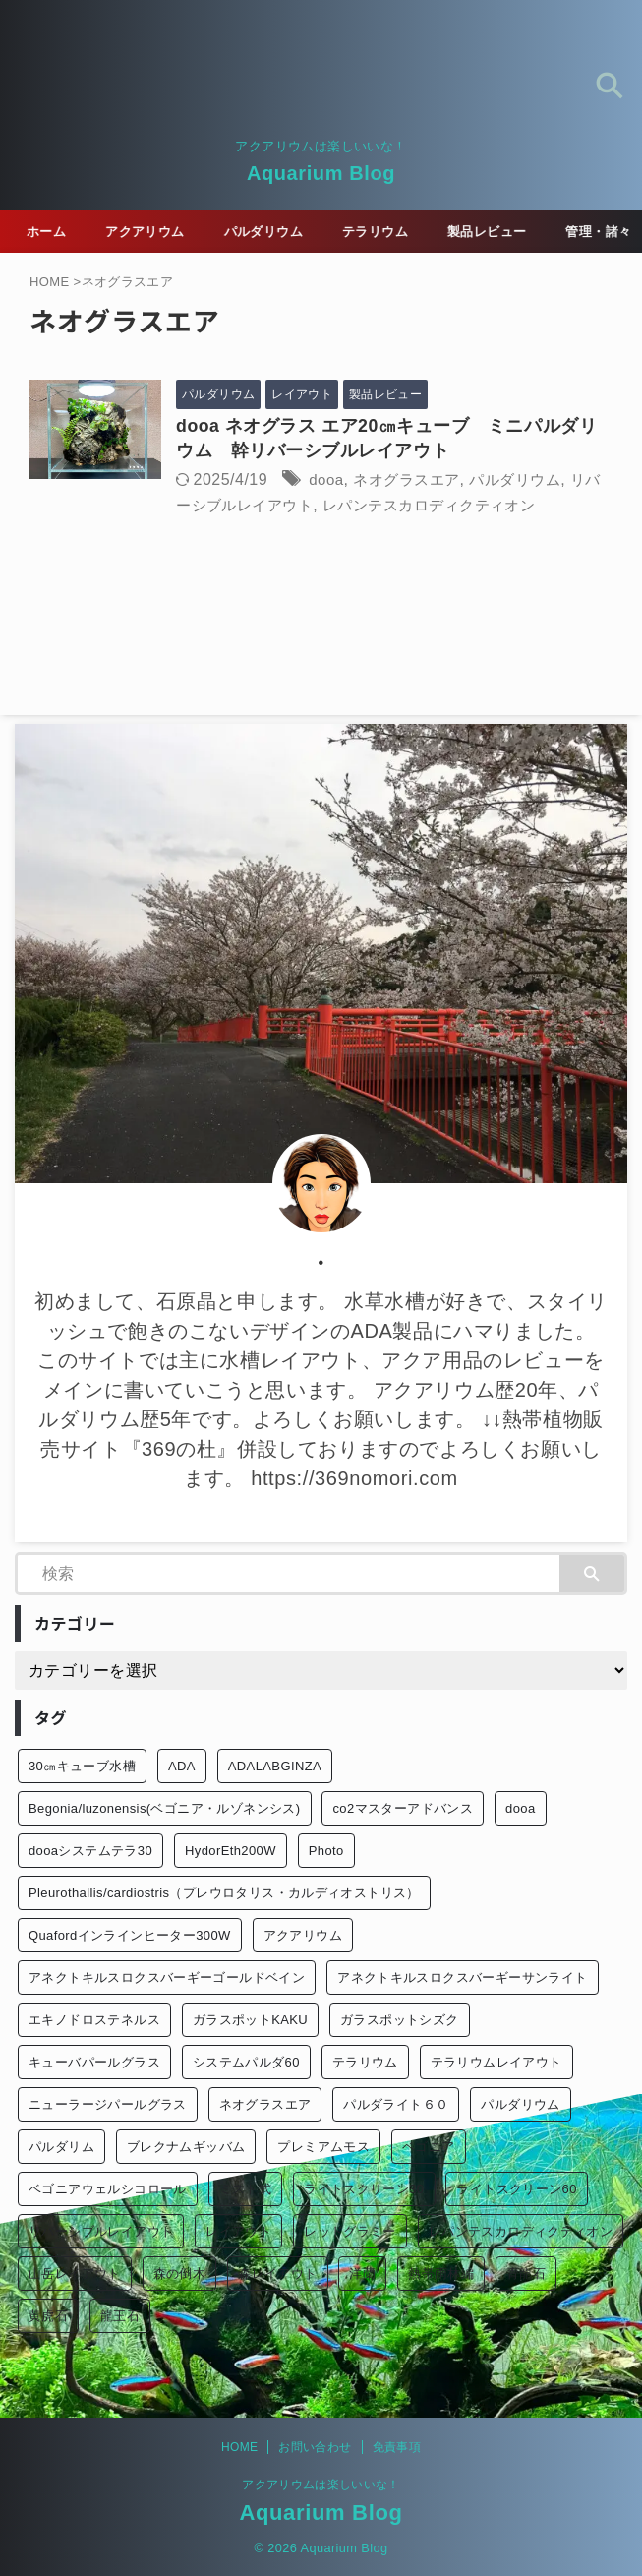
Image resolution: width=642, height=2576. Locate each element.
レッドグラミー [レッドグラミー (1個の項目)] (350, 2232)
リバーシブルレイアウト (281, 505)
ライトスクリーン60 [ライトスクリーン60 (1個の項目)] (516, 2190)
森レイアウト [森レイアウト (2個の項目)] (277, 2274)
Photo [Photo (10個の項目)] (326, 1851)
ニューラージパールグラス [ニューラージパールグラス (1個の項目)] (108, 2105)
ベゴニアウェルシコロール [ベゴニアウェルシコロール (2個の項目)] (108, 2190)
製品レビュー (515, 231)
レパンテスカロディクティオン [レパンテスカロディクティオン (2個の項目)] (521, 2232)
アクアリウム (157, 231)
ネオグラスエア (428, 479)
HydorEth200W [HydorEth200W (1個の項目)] (230, 1851)
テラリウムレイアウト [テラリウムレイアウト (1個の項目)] (496, 2063)
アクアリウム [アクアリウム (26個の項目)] (302, 1936)
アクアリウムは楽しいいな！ (321, 2484)
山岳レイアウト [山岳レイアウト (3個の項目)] (75, 2274)
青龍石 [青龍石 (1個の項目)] (526, 2274)
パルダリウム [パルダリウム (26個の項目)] (520, 2105)
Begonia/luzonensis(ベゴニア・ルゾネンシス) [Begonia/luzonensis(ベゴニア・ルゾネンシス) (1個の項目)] (165, 1809)
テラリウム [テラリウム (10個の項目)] (365, 2063)
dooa (343, 479)
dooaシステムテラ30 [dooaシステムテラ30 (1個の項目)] (90, 1851)
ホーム (52, 231)
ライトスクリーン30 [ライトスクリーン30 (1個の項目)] (364, 2190)
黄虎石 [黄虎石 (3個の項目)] (48, 2316)
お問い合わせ (314, 2447)
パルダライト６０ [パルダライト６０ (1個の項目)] (395, 2105)
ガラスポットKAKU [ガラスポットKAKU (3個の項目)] (250, 2020)
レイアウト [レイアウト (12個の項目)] (238, 2232)
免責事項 (397, 2447)
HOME (239, 2447)
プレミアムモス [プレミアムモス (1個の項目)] (323, 2147)
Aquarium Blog (321, 173)
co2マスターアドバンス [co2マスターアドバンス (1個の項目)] (402, 1809)
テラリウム (398, 231)
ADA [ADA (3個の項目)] (182, 1767)
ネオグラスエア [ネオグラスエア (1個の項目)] (265, 2105)
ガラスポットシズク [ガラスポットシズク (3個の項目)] (399, 2020)
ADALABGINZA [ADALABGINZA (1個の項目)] (274, 1767)
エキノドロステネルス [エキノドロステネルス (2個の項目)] (94, 2020)
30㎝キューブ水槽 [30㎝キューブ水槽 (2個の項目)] (82, 1767)
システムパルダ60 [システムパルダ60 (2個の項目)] (246, 2063)
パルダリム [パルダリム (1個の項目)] (61, 2147)
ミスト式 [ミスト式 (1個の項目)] (245, 2190)
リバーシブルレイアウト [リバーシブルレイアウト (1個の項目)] (101, 2232)
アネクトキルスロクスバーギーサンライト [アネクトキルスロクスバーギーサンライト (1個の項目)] (462, 1978)
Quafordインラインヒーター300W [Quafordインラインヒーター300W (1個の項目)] (130, 1936)
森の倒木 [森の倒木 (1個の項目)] (179, 2274)
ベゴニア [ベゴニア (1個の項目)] (428, 2147)
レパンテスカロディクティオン (493, 505)
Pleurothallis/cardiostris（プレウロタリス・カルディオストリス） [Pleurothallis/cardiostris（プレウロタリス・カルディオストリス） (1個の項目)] (224, 1894)
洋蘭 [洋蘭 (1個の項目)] (362, 2274)
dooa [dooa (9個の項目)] (520, 1809)
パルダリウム (280, 231)
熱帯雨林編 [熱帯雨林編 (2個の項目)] (441, 2274)
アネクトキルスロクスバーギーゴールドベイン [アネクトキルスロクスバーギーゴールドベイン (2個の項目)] (167, 1978)
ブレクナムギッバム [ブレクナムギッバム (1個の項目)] (186, 2147)
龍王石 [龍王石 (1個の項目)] (120, 2316)
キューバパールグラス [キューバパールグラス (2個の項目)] (94, 2063)
